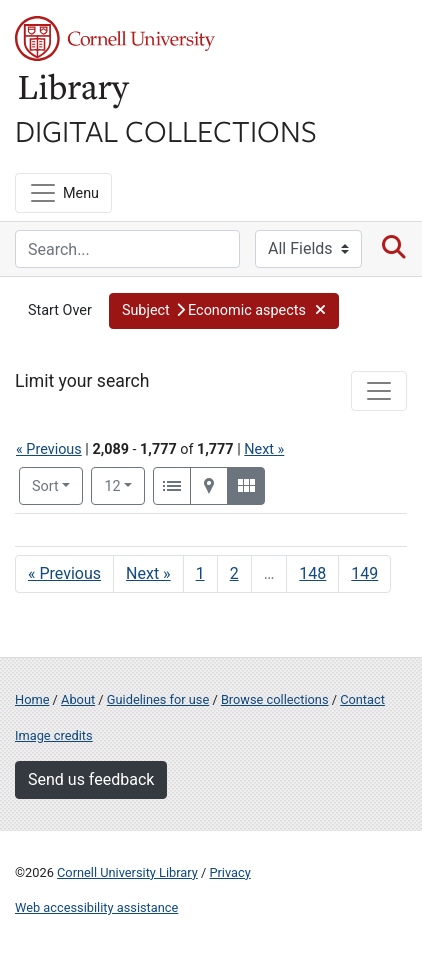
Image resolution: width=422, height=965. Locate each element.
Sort (45, 486)
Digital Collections (166, 130)
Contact (362, 699)
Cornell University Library (127, 872)
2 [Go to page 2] (234, 573)
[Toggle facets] (379, 391)
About (78, 699)
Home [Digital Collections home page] (32, 699)
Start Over (60, 310)
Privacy (229, 872)
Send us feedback (91, 779)
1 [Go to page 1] (200, 573)
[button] (224, 311)
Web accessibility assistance (96, 907)
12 (124, 485)
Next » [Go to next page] (148, 573)
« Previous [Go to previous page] (64, 573)
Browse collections (275, 699)
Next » (264, 449)
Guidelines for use (158, 699)
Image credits (54, 735)
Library (75, 91)
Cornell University (115, 38)
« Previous (49, 449)
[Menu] (63, 193)
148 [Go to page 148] (312, 573)
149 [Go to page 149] (364, 573)
